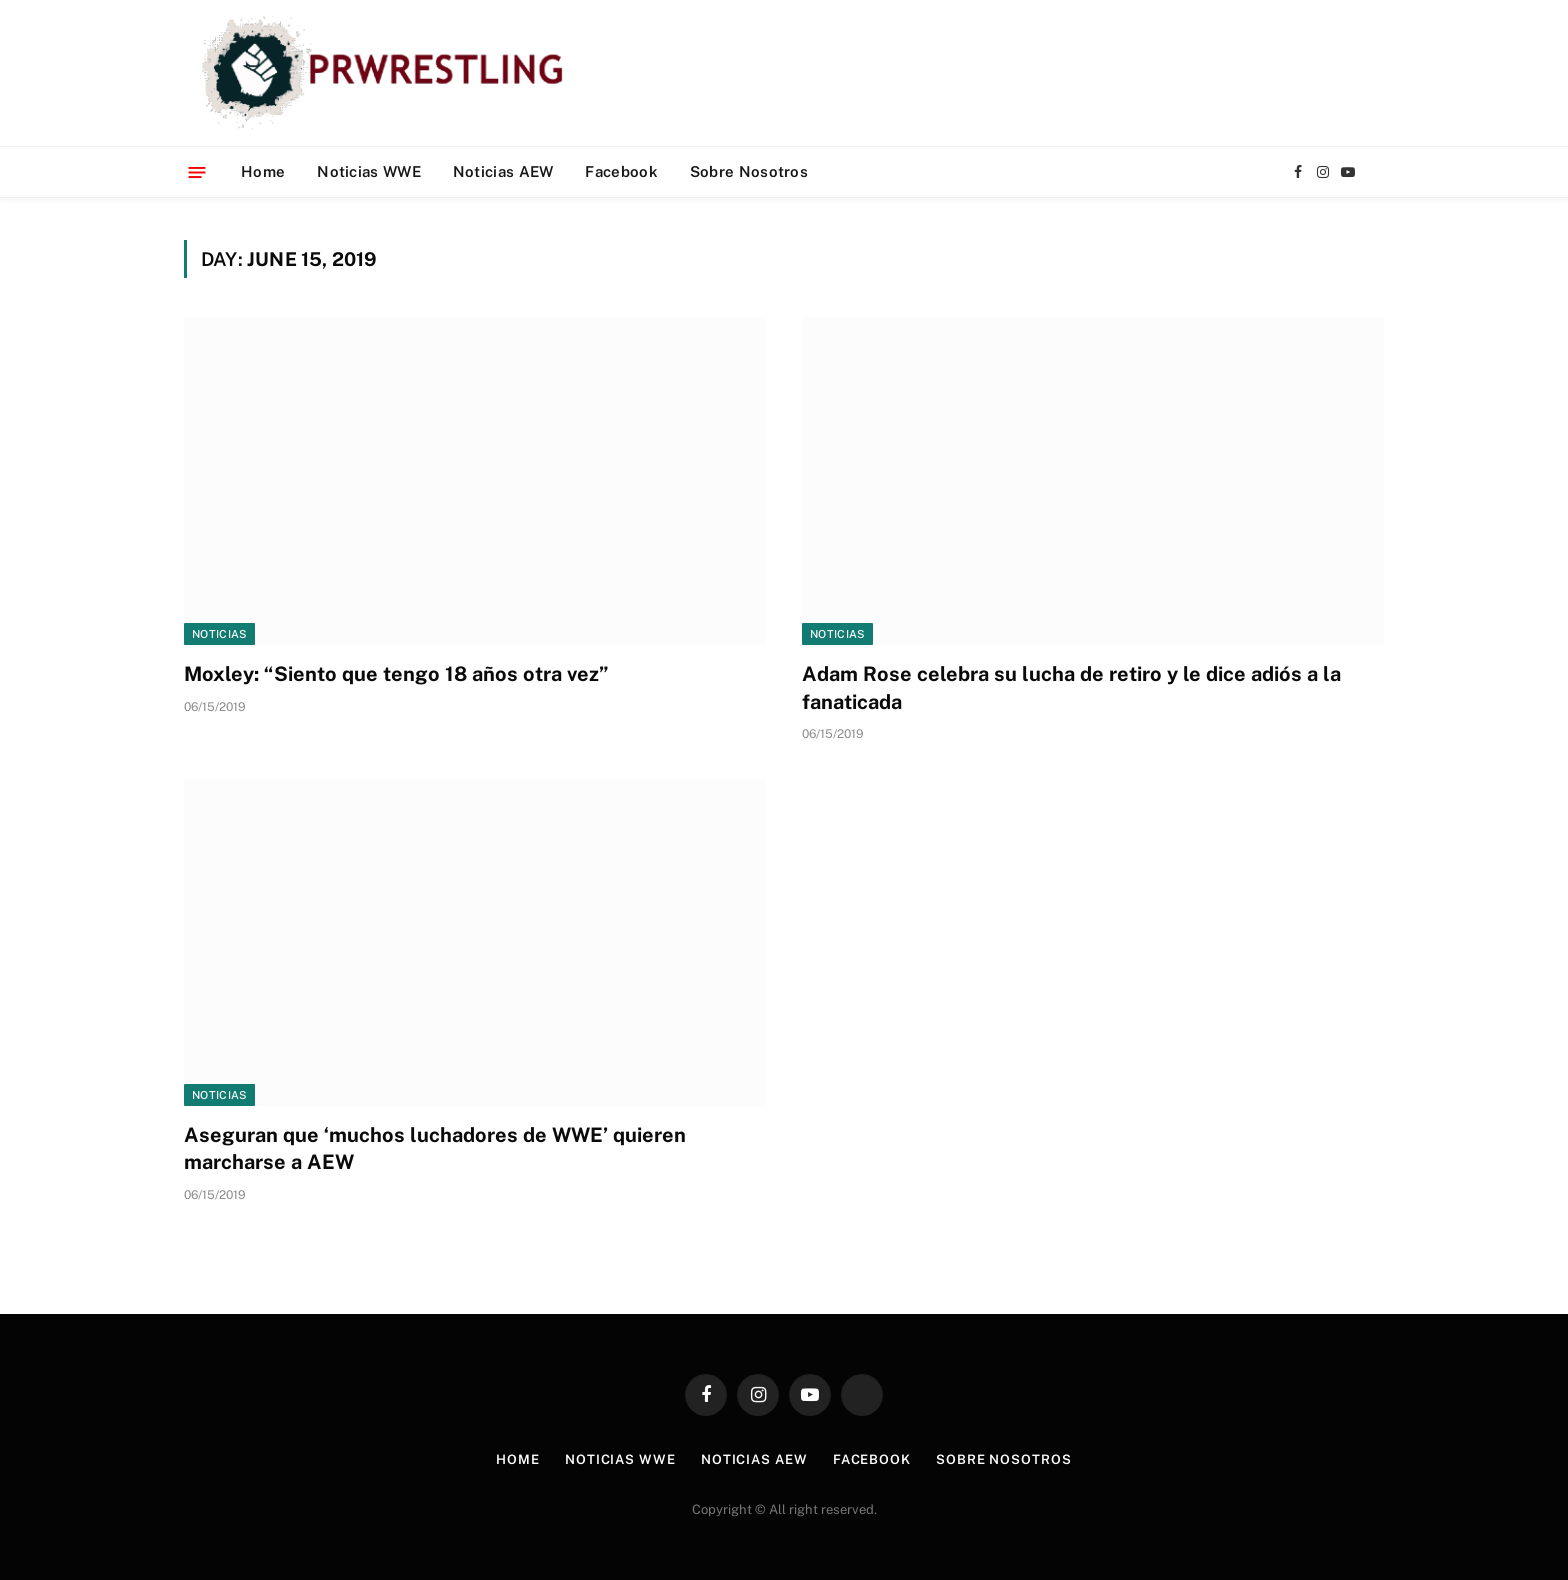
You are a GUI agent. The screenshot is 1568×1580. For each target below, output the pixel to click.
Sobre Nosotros (749, 171)
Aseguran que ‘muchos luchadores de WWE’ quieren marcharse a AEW (435, 1148)
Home (263, 171)
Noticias (219, 634)
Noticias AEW (503, 171)
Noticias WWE (369, 171)
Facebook (621, 171)
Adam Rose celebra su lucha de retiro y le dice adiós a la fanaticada (1071, 687)
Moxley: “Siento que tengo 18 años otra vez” (396, 674)
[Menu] (197, 171)
